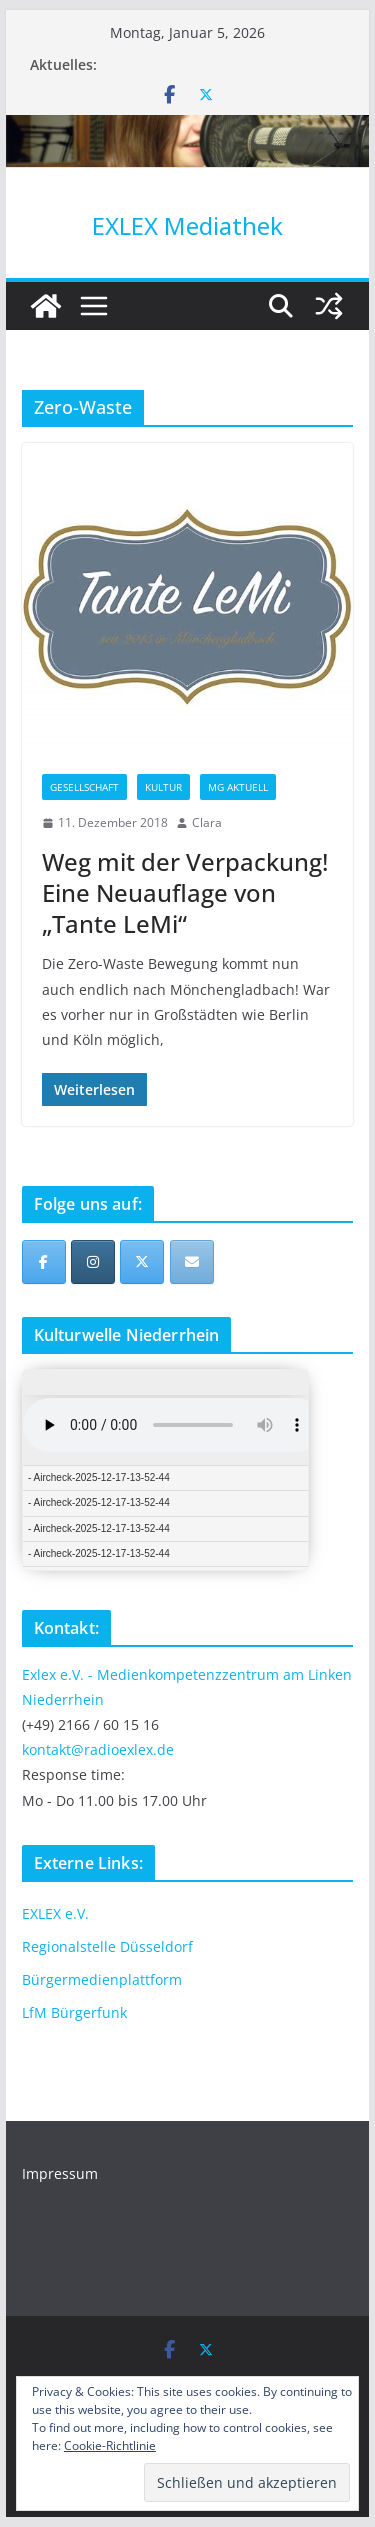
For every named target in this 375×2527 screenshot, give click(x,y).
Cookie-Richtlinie (110, 2445)
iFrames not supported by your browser (165, 1470)
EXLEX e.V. (55, 1913)
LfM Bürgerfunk (74, 2012)
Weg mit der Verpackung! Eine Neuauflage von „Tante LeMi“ (185, 892)
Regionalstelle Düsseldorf (107, 1946)
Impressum (60, 2173)
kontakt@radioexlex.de (98, 1749)
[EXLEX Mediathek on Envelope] (192, 1262)
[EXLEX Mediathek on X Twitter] (142, 1262)
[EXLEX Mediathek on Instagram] (93, 1262)
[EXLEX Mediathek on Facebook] (44, 1262)
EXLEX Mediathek (187, 225)
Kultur (163, 787)
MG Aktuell (238, 787)
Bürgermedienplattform (102, 1979)
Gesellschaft (84, 787)
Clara (207, 822)
